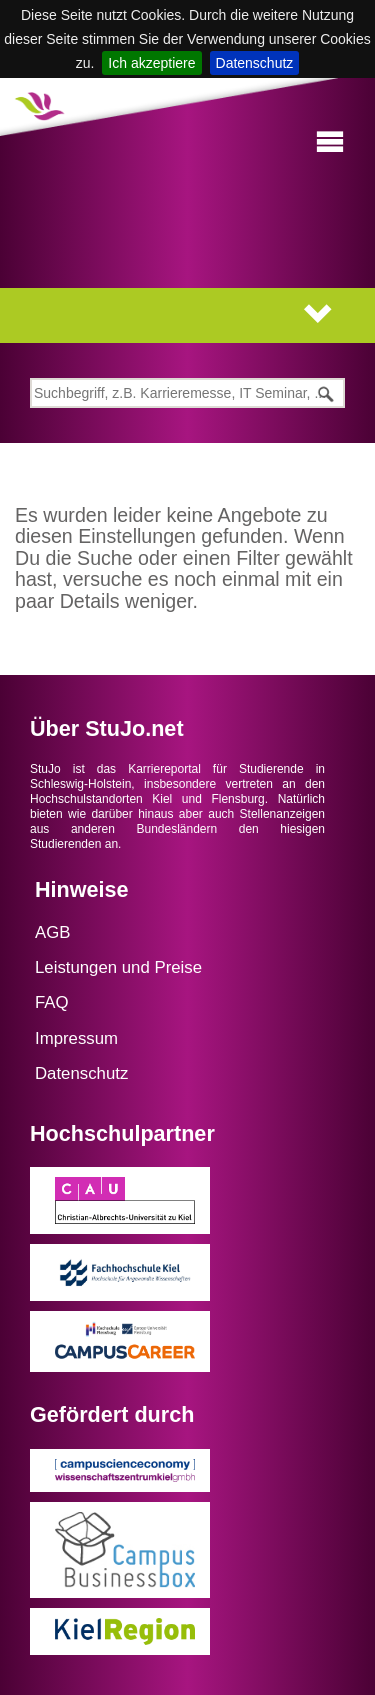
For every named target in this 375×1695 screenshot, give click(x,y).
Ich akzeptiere (151, 63)
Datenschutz (255, 63)
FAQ (52, 1002)
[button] (330, 142)
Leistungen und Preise (118, 967)
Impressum (76, 1038)
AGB (52, 932)
